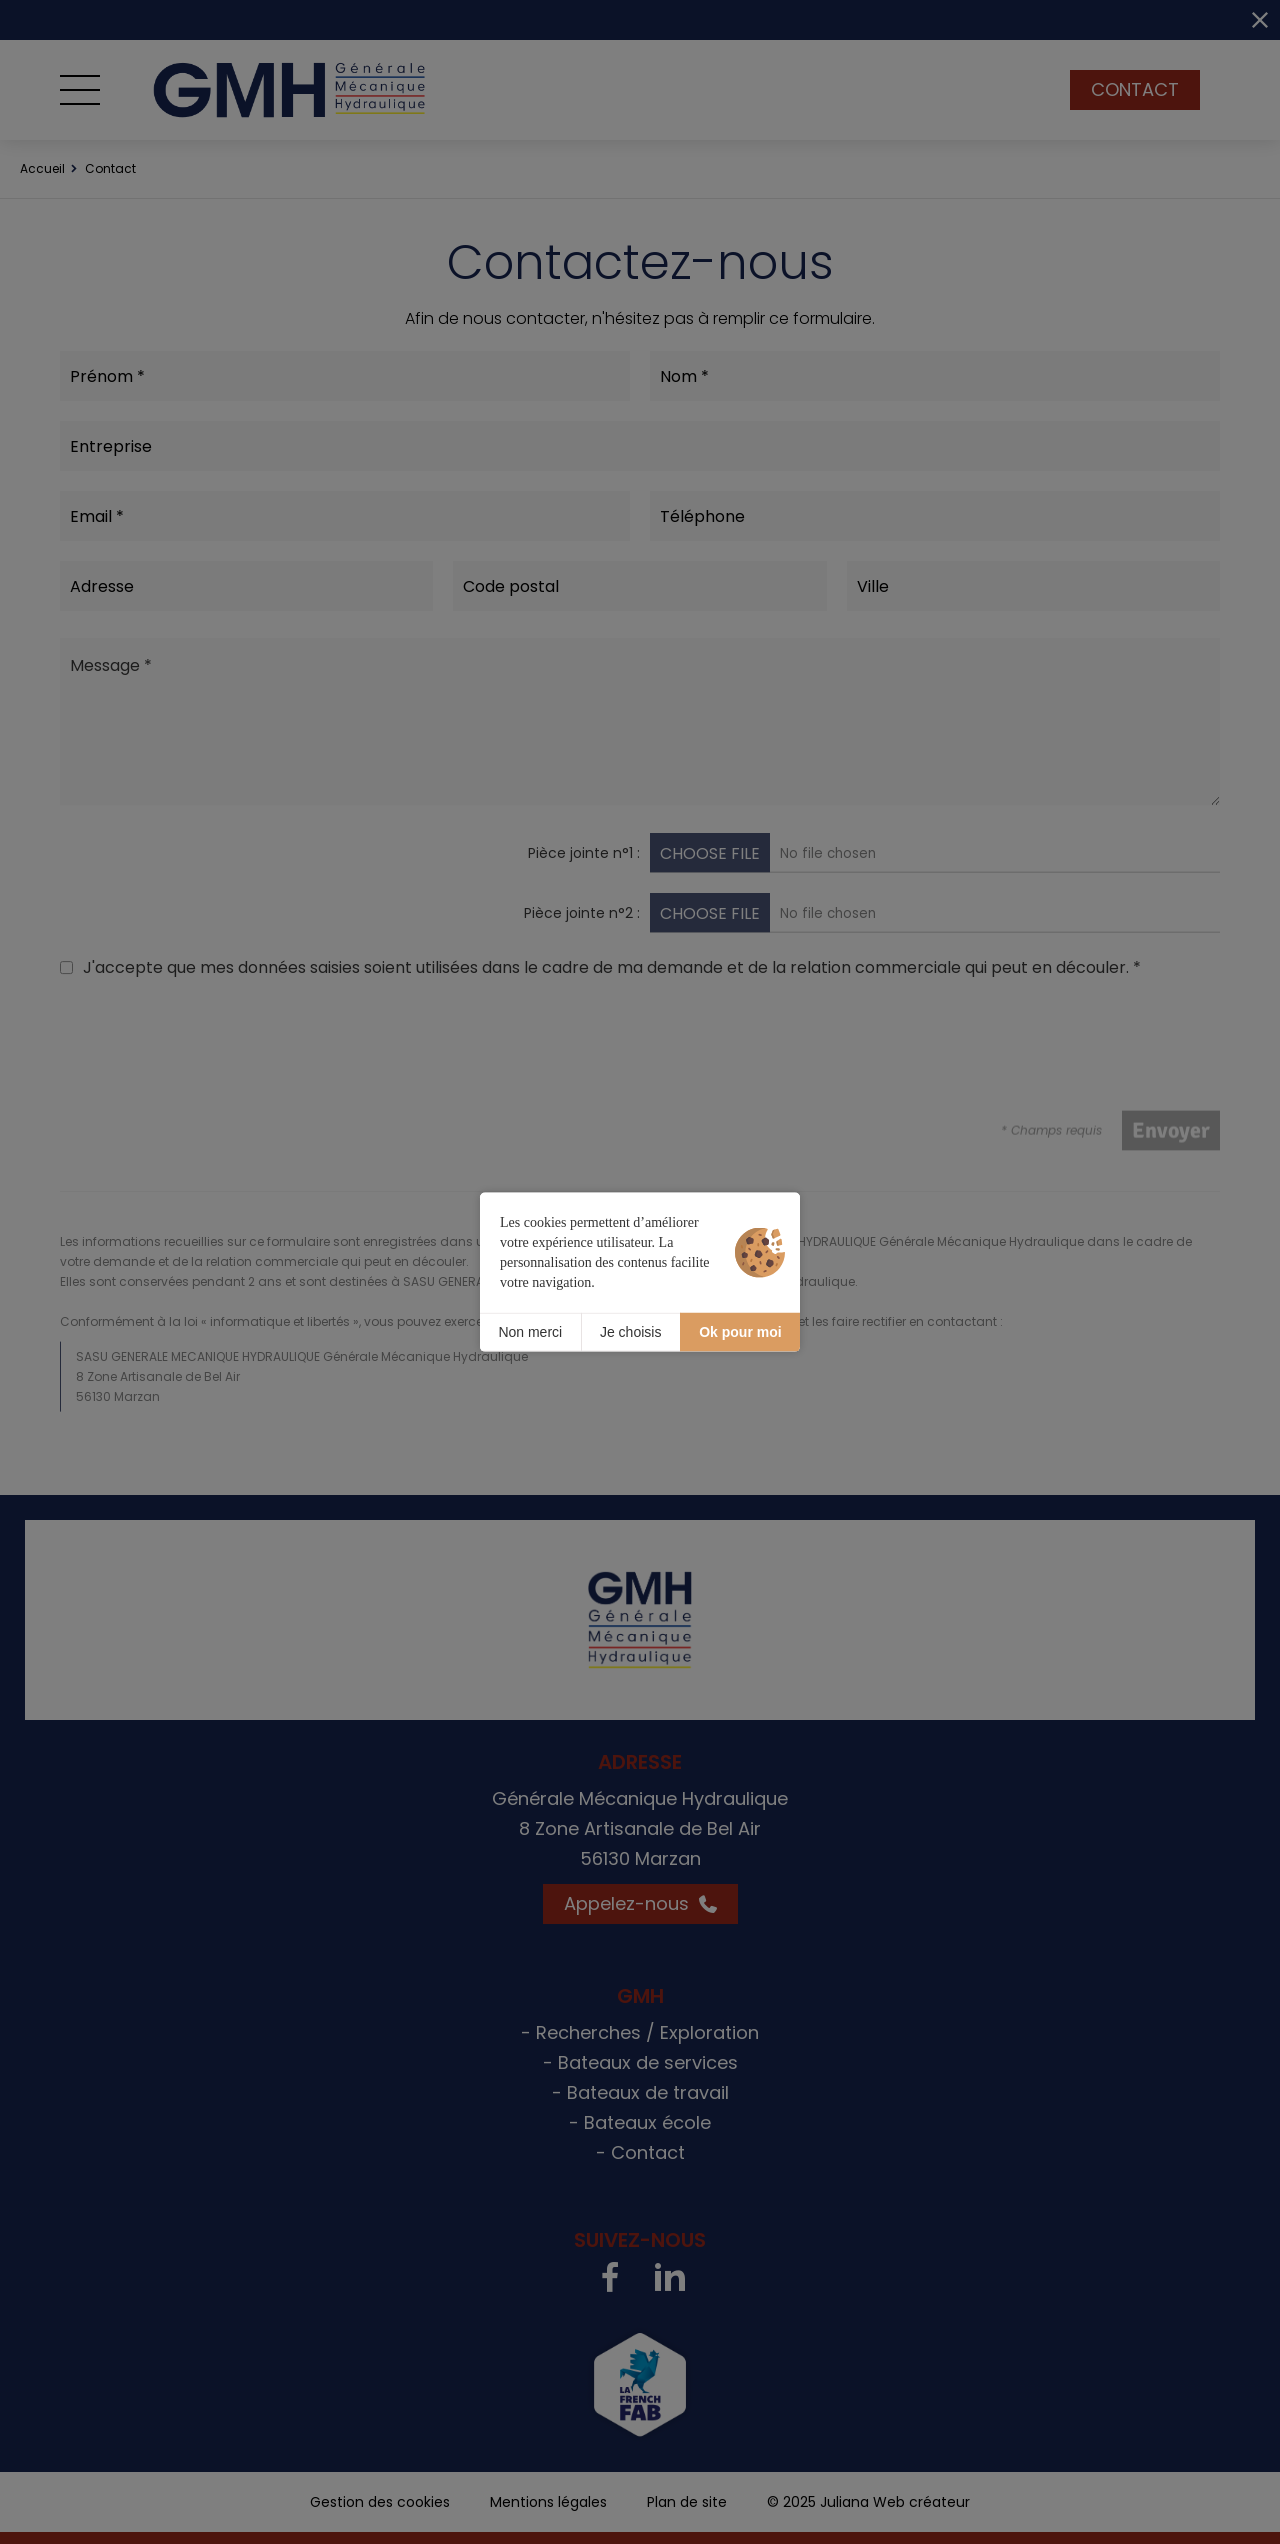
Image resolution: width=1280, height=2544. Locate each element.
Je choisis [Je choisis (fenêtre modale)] (630, 1332)
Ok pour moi (740, 1332)
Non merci (530, 1332)
